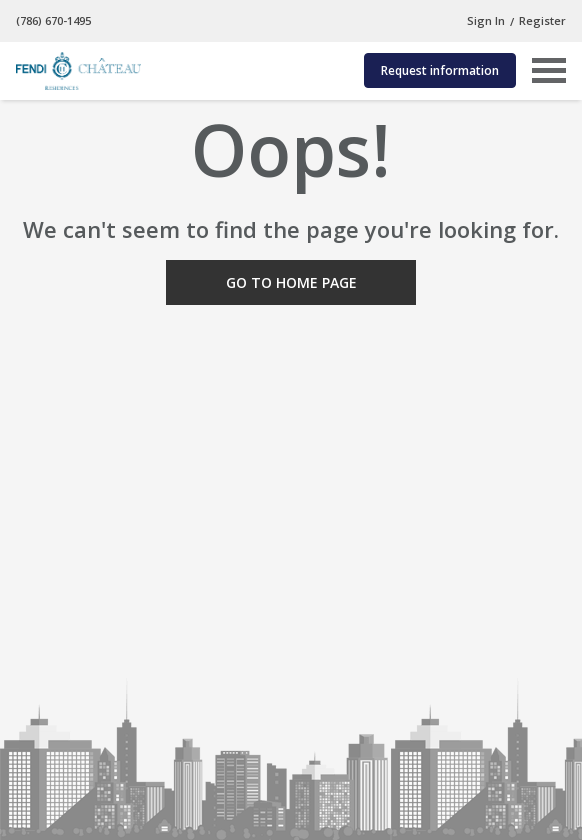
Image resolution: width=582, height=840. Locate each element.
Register (542, 20)
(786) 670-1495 (53, 20)
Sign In (486, 20)
